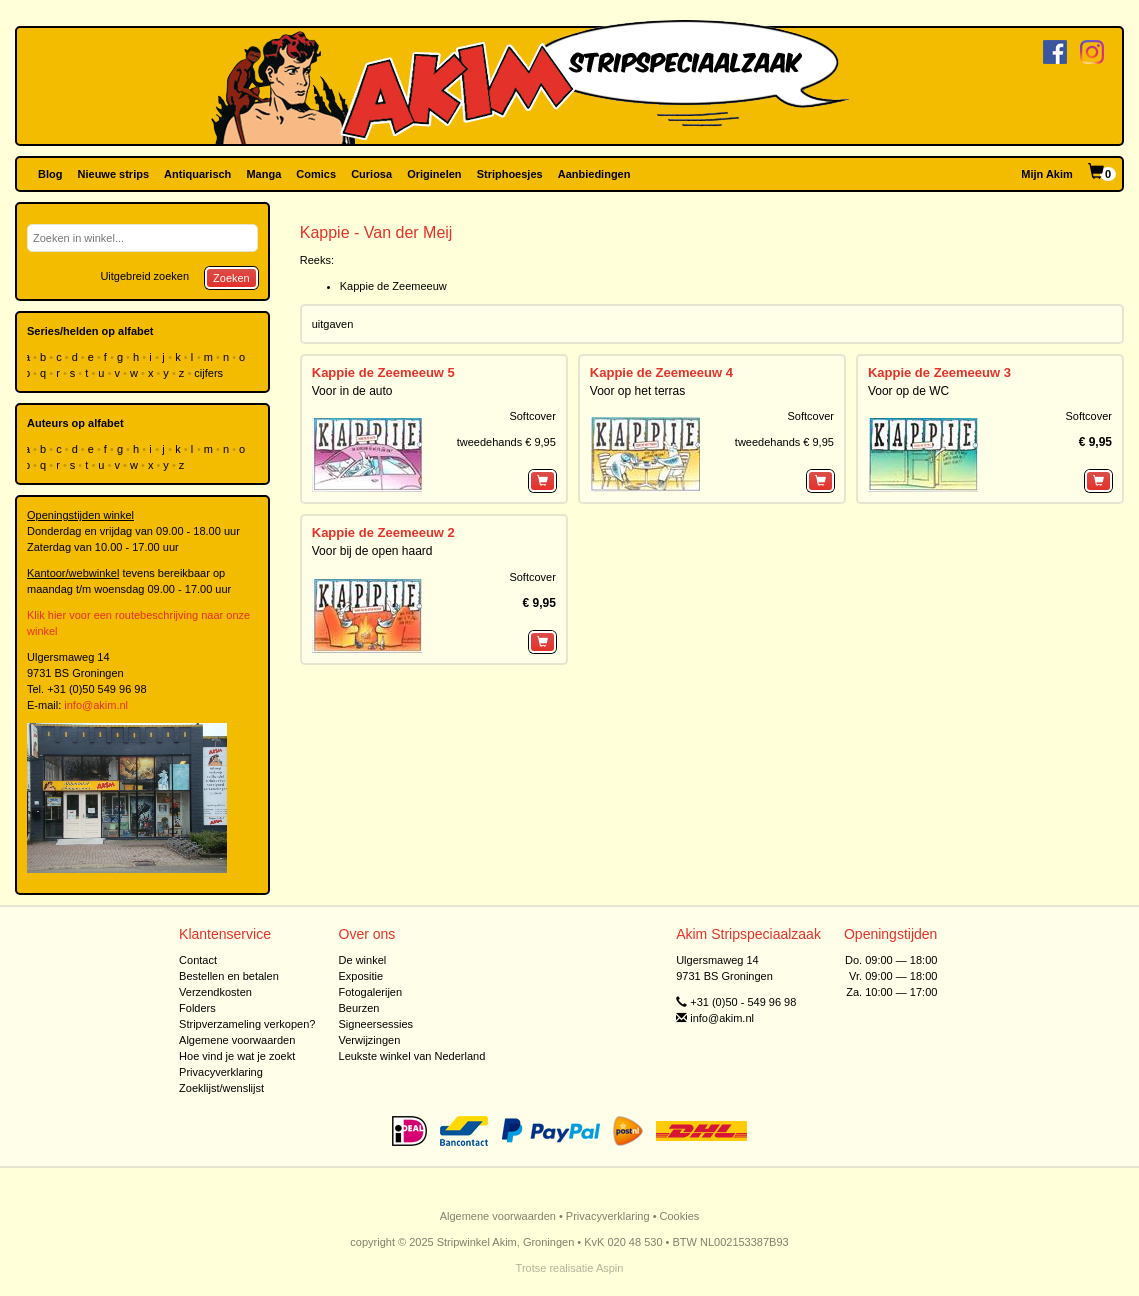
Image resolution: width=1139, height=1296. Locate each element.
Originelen (434, 174)
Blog (50, 174)
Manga (263, 174)
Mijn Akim (1047, 174)
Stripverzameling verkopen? (247, 1024)
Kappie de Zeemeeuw (393, 286)
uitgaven (333, 324)
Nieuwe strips (114, 174)
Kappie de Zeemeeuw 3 (939, 372)
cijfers (210, 373)
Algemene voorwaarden (237, 1040)
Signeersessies (376, 1024)
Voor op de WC (908, 391)
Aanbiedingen (594, 174)
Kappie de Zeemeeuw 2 (383, 532)
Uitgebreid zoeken (144, 276)
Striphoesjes (510, 174)
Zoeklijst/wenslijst (221, 1088)
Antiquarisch (197, 174)
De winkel (363, 960)
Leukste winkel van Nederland (412, 1056)
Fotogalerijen (371, 992)
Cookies (680, 1216)
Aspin (610, 1268)
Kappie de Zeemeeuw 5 (383, 372)
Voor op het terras (637, 391)
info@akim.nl (96, 705)
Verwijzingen (370, 1040)
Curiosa (371, 174)
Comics (316, 174)
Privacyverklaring (221, 1072)
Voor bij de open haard (372, 551)
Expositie (361, 976)
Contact (198, 960)
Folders (197, 1008)
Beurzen (359, 1008)
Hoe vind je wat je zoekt (237, 1056)
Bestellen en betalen (229, 976)
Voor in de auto (352, 391)
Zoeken (231, 278)
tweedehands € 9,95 (506, 442)
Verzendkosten (215, 992)
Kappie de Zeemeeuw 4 (661, 372)
